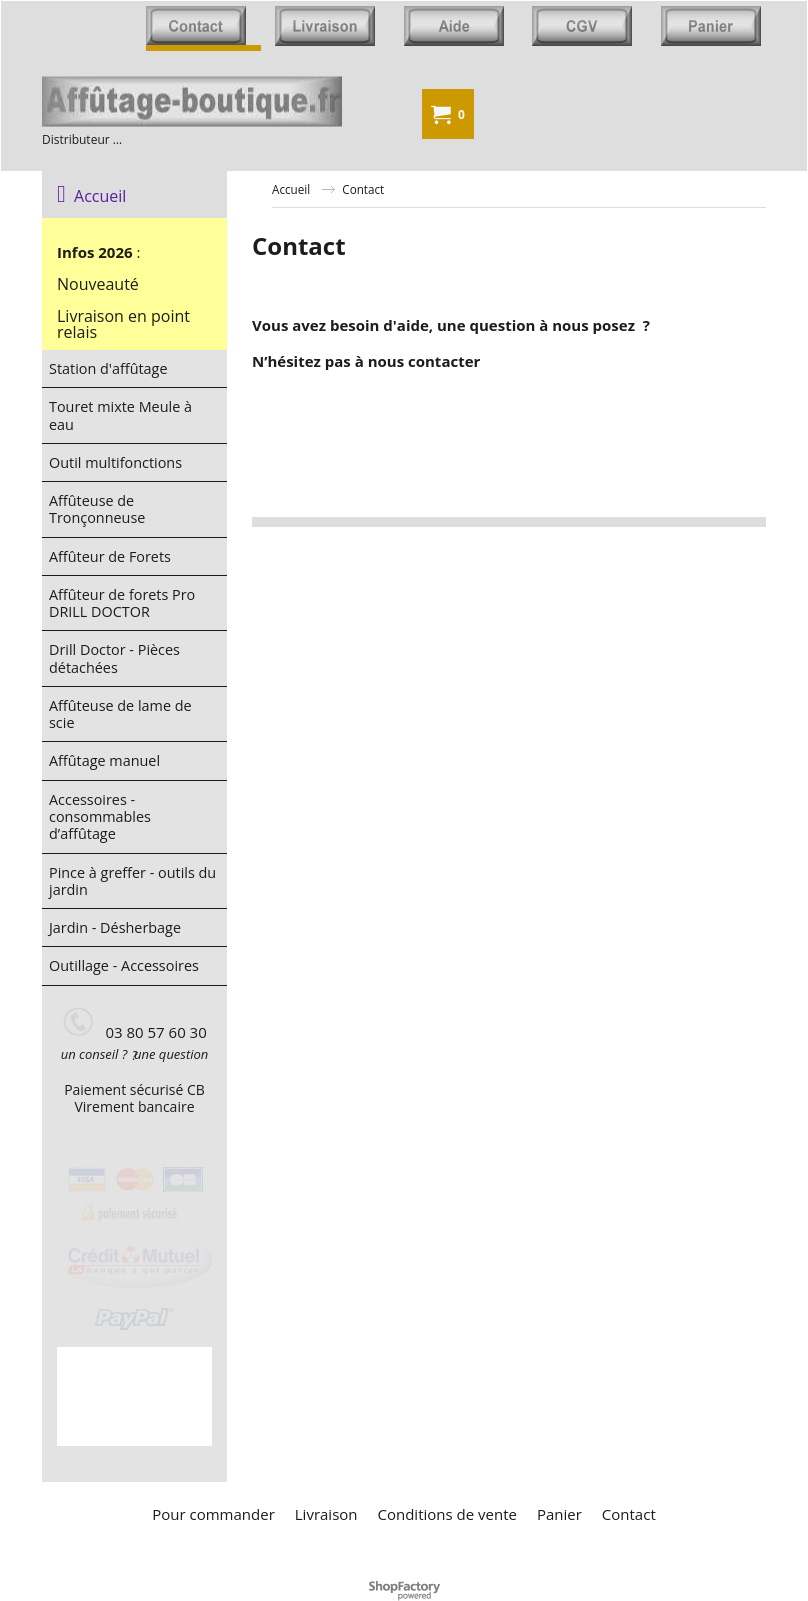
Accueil (91, 196)
